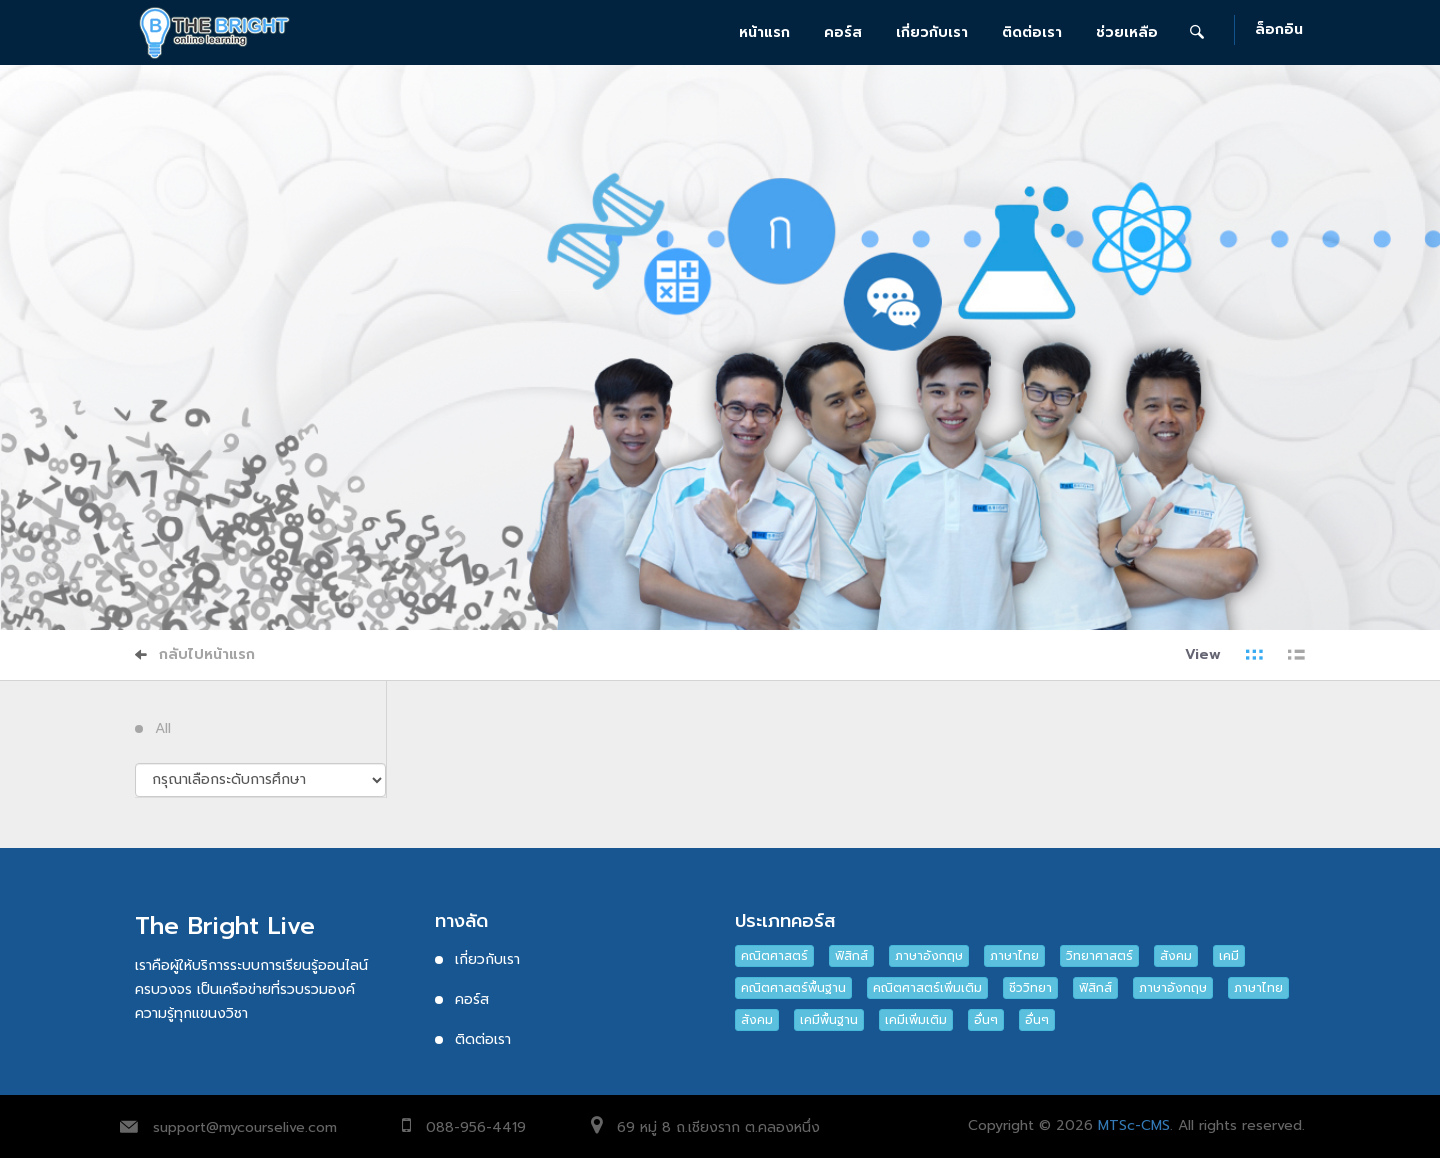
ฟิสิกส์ (851, 956)
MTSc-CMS (1134, 1125)
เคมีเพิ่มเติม (916, 1020)
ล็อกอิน (1279, 30)
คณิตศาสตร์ (774, 956)
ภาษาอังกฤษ (929, 956)
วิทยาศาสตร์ (1099, 956)
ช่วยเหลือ (1127, 32)
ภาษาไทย (1014, 956)
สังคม (1176, 956)
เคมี (1229, 956)
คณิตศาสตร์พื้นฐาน (793, 988)
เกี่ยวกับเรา (932, 32)
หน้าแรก (764, 32)
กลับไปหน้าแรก (195, 654)
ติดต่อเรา (1032, 32)
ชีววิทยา (1030, 988)
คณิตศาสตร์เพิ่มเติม (927, 988)
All (163, 729)
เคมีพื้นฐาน (829, 1020)
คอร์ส (843, 32)
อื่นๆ (986, 1020)
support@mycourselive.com (245, 1127)
